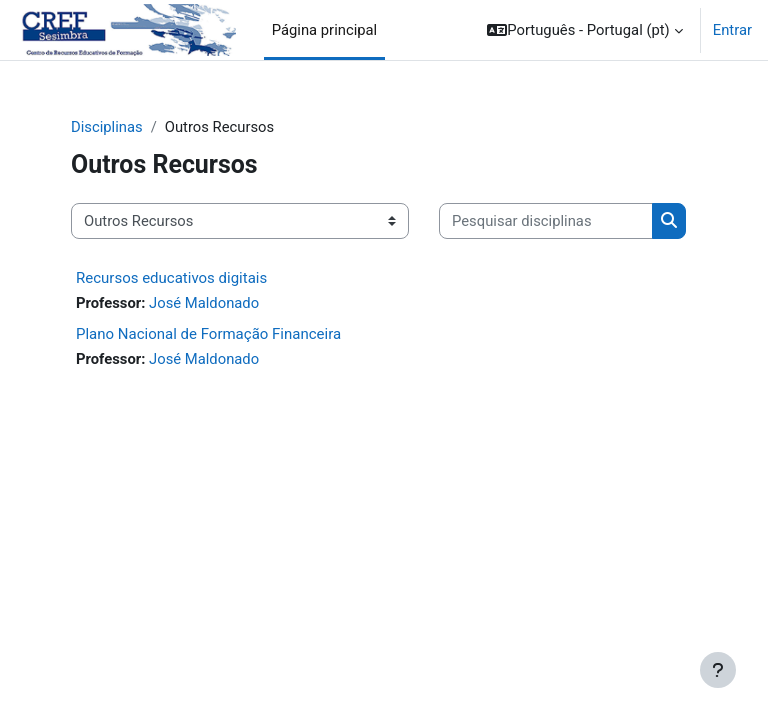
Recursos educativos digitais (171, 278)
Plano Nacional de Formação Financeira (208, 334)
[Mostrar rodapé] (718, 670)
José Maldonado (204, 303)
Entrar (732, 30)
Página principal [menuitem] (325, 30)
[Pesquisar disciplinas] (546, 221)
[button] (584, 30)
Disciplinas (107, 127)
